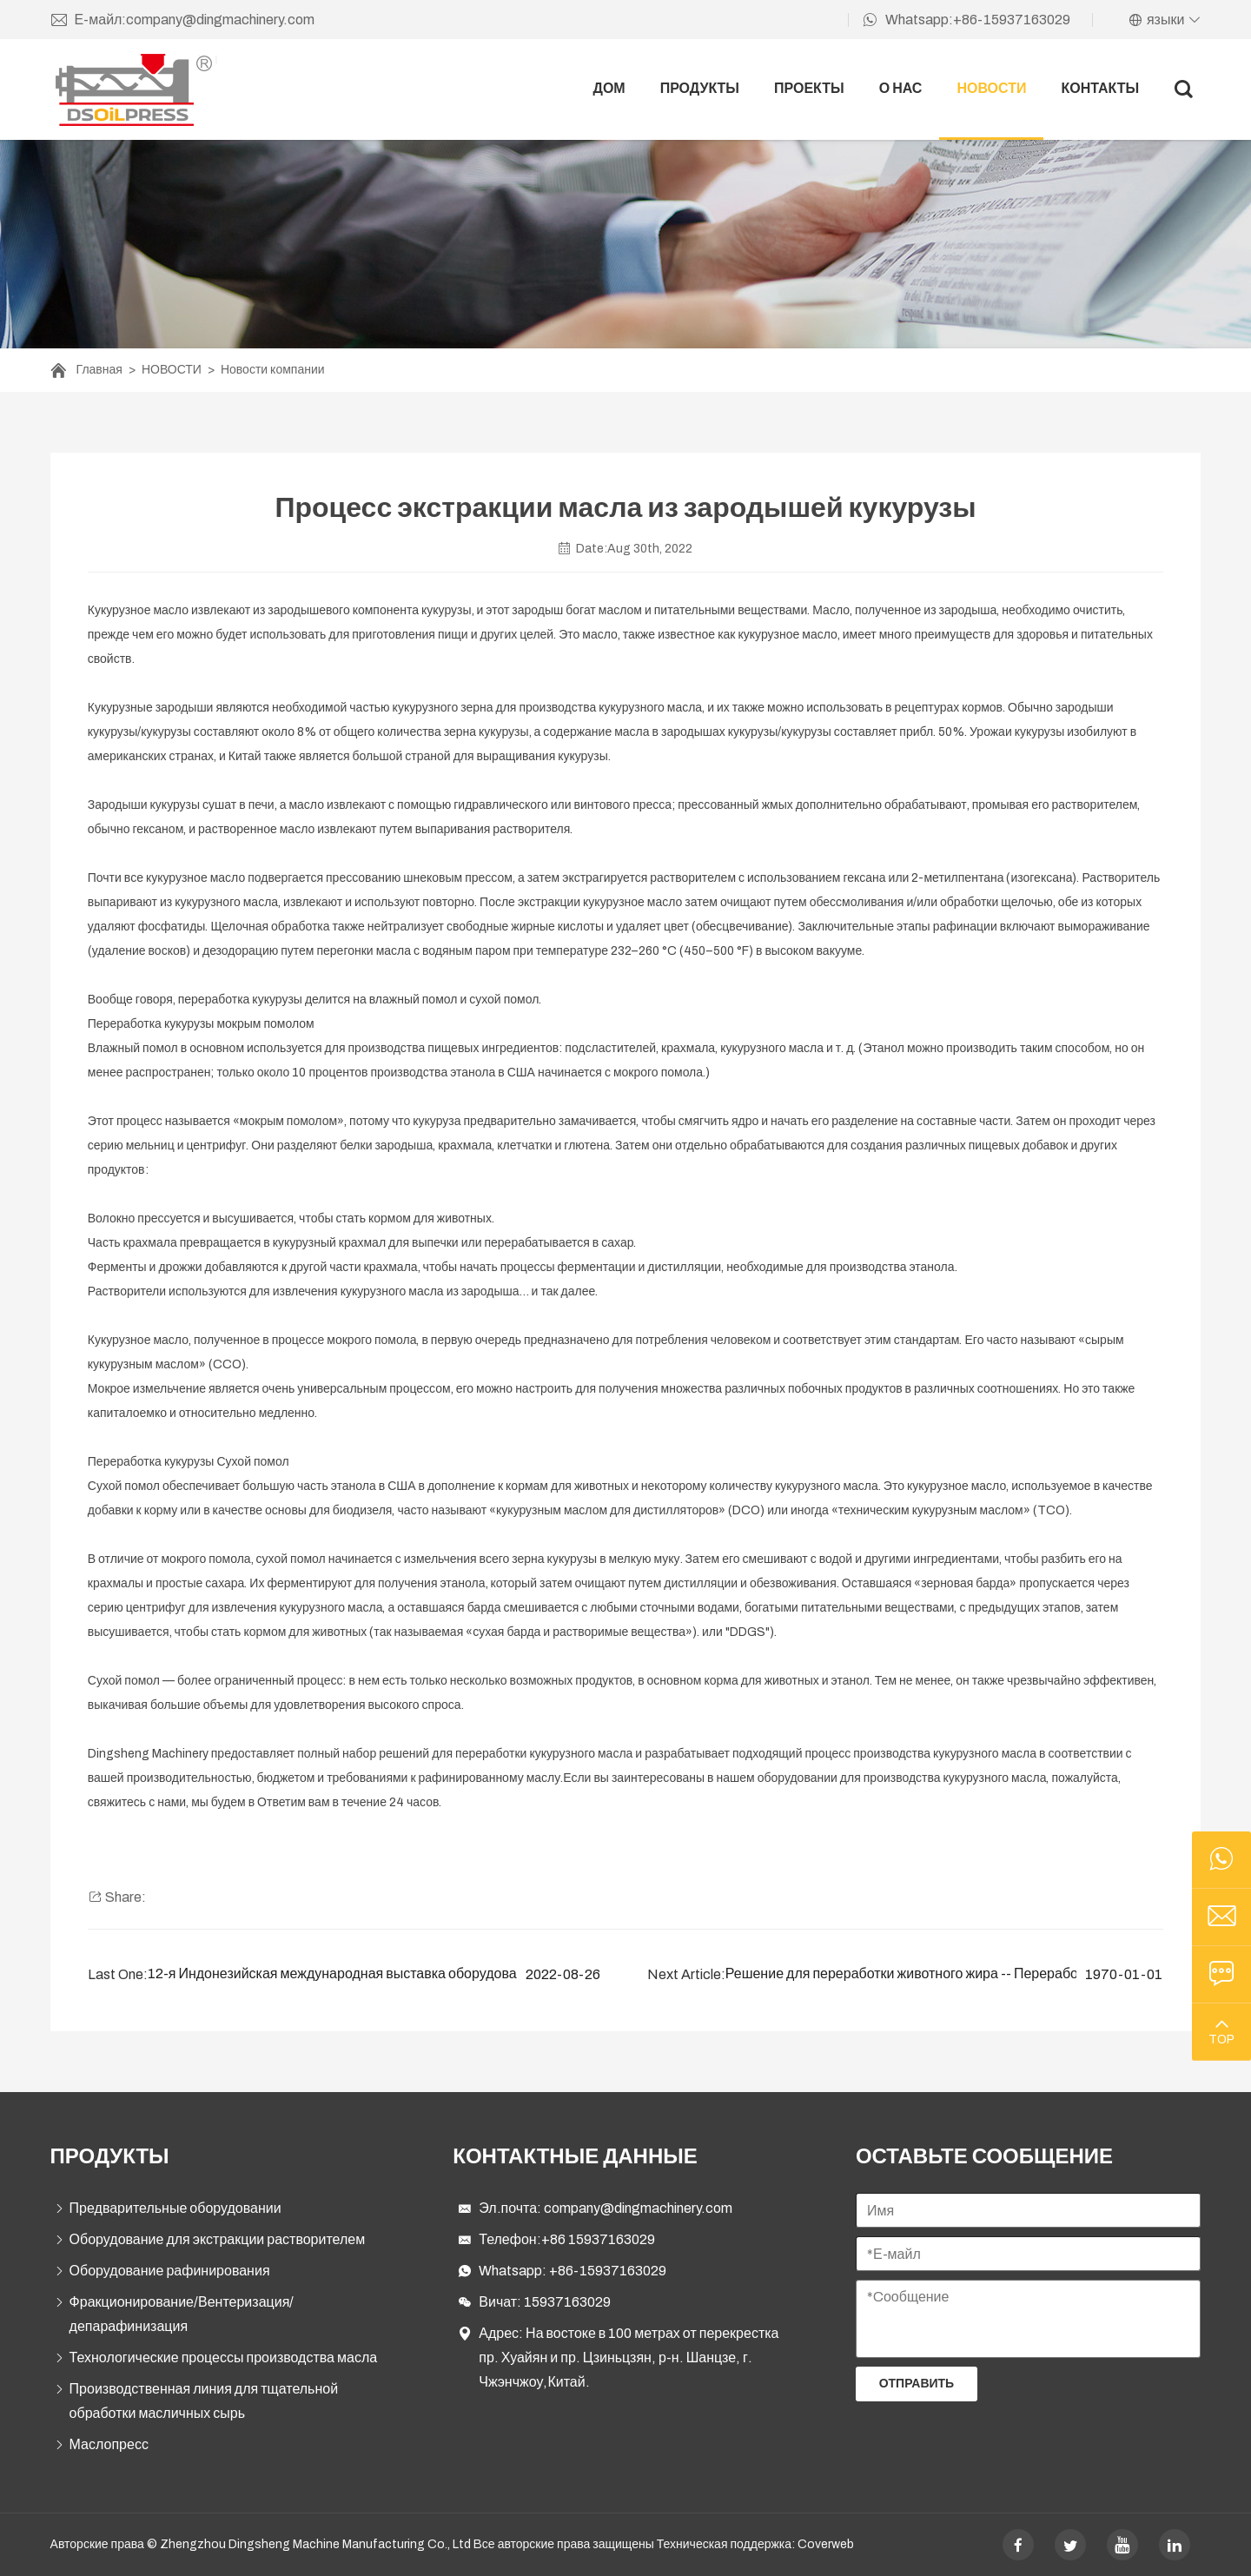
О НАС (901, 88)
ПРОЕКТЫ (809, 88)
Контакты (1100, 88)
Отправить (917, 2383)
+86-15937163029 (607, 2270)
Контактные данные (575, 2156)
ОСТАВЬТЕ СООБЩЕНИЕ (984, 2156)
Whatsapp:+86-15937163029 (965, 20)
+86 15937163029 (598, 2239)
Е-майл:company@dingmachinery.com (182, 20)
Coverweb (826, 2544)
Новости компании (273, 369)
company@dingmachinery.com (638, 2208)
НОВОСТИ (991, 88)
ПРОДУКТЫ (699, 88)
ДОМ (608, 88)
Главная (99, 369)
